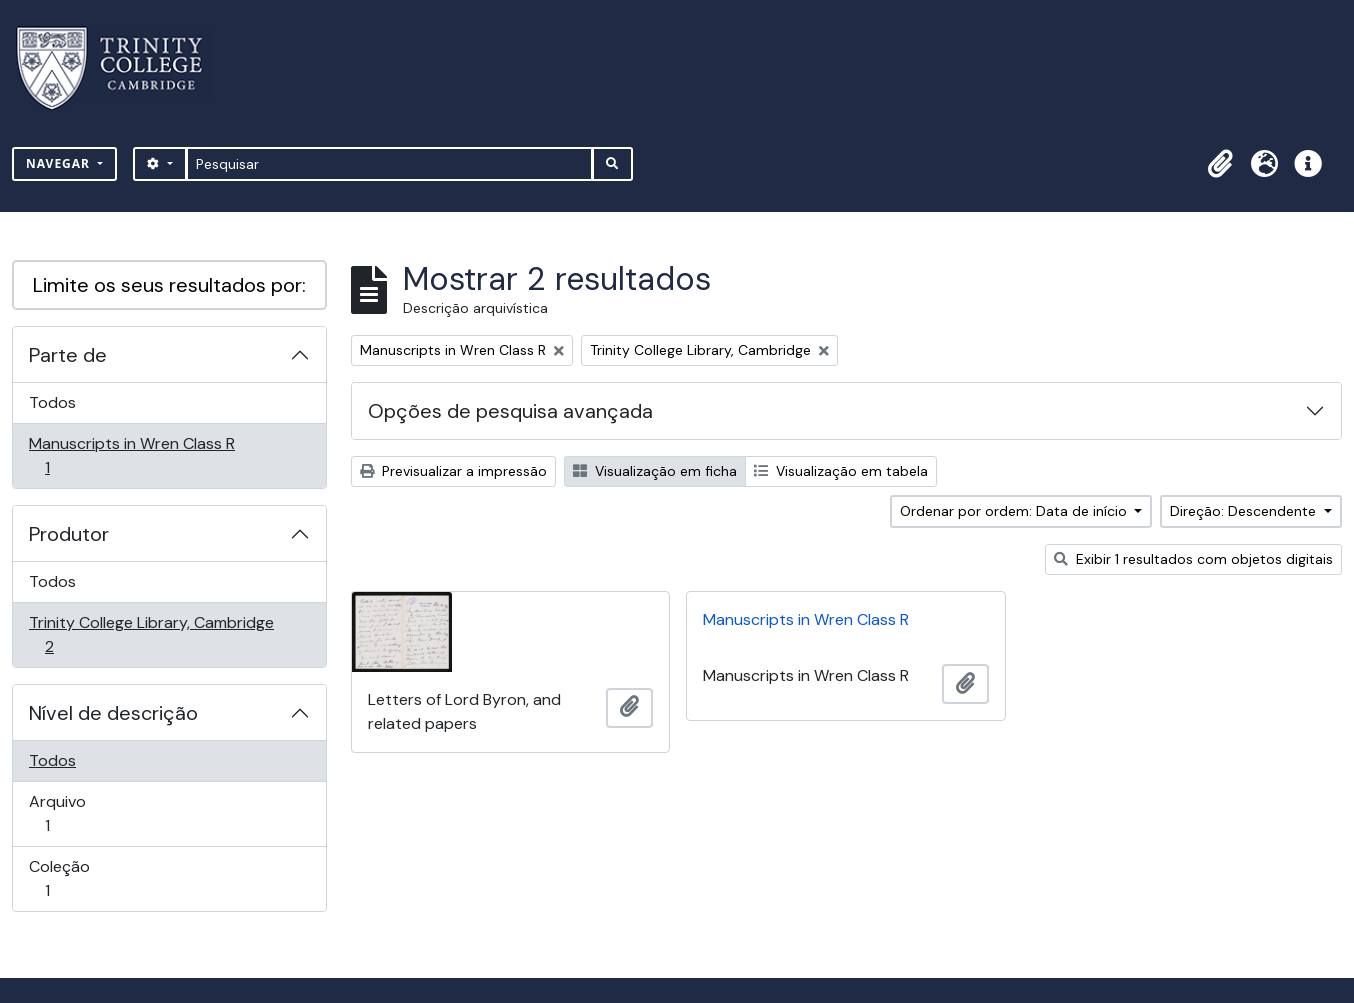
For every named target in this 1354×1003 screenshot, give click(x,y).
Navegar (60, 163)
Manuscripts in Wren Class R (131, 455)
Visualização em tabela (841, 471)
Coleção (75, 878)
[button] (1220, 164)
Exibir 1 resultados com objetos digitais (1193, 559)
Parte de (68, 355)
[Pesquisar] (389, 164)
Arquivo (75, 813)
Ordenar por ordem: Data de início (1015, 511)
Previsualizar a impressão (453, 471)
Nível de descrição (113, 713)
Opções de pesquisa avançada (510, 411)
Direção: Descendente (1245, 511)
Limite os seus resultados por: (169, 285)
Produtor (69, 534)
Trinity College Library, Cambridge (151, 634)
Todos (52, 402)
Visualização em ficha (655, 471)
